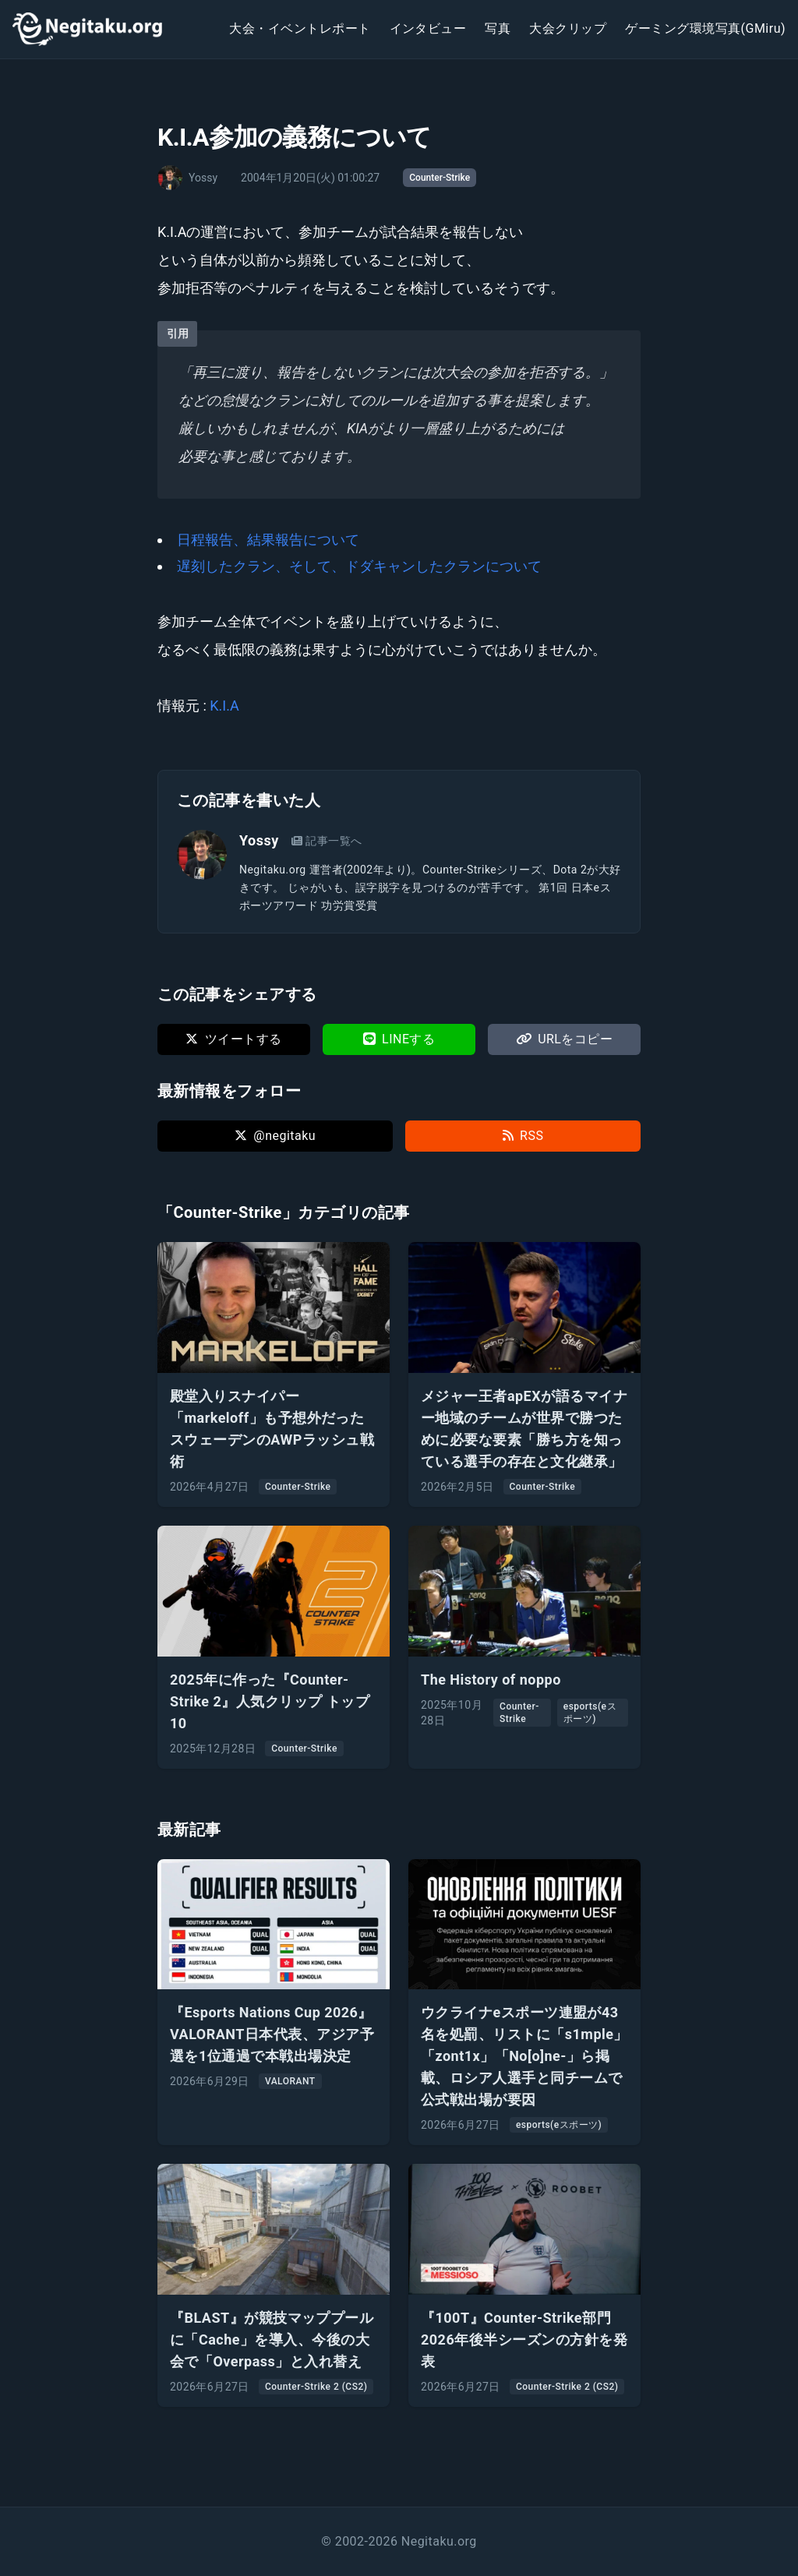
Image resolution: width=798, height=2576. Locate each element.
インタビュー (428, 28)
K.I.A (224, 705)
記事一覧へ (326, 841)
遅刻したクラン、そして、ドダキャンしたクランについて (359, 566)
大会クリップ (567, 28)
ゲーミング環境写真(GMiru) (705, 28)
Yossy (259, 840)
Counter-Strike (439, 177)
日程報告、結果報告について (268, 539)
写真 (497, 28)
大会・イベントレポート (299, 28)
